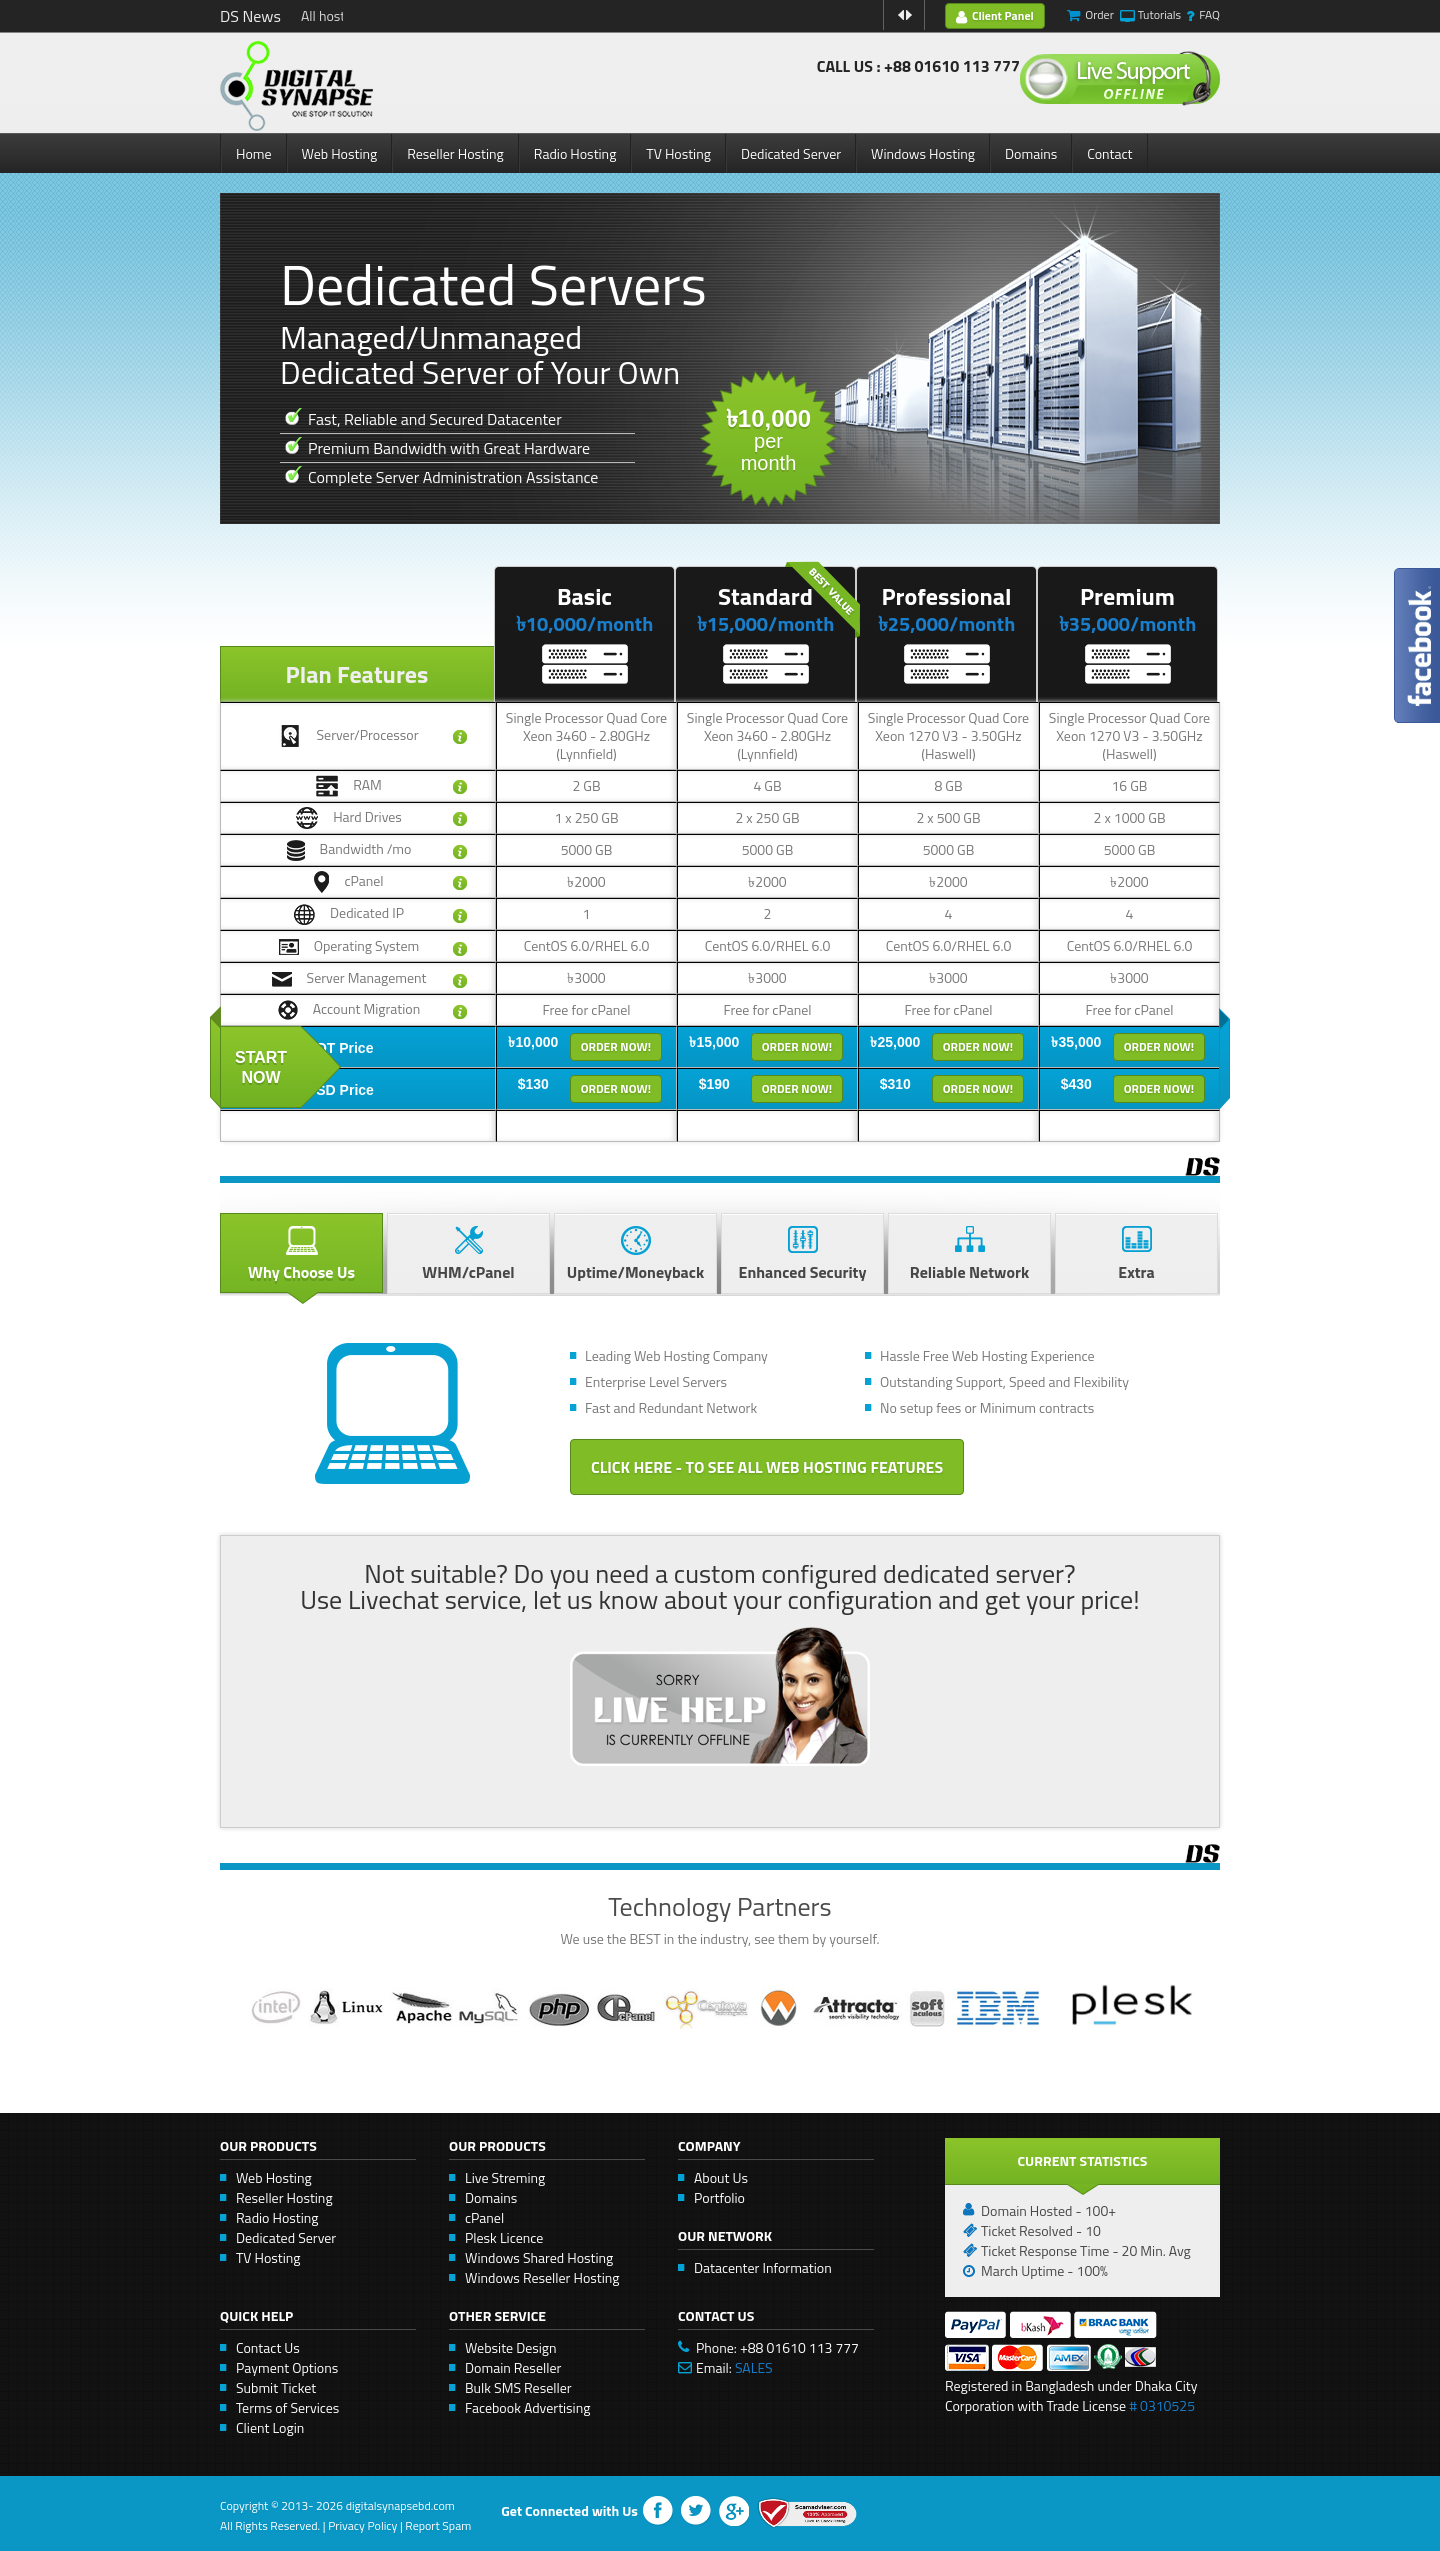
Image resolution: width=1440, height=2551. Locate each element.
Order (1099, 14)
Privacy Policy (362, 2525)
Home (254, 153)
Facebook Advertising (527, 2407)
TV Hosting (678, 153)
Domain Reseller (513, 2367)
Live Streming (505, 2177)
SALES (754, 2367)
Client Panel (995, 15)
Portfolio (719, 2197)
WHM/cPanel (468, 1255)
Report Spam (438, 2525)
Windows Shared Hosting (539, 2257)
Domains (1031, 153)
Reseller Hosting (455, 153)
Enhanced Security (802, 1255)
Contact (1109, 153)
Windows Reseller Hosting (542, 2277)
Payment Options (287, 2367)
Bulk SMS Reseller (518, 2387)
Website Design (511, 2347)
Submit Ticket (276, 2387)
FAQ (1209, 14)
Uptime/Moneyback (635, 1255)
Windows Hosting (923, 153)
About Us (721, 2177)
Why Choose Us (301, 1255)
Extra (1136, 1255)
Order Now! (616, 1046)
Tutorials (1159, 14)
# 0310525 (1162, 2405)
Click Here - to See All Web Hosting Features (767, 1467)
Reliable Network (969, 1255)
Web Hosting (340, 153)
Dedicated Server (791, 153)
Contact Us (268, 2347)
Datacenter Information (763, 2267)
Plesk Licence (504, 2237)
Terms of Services (287, 2407)
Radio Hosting (575, 153)
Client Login (270, 2427)
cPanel (484, 2217)
